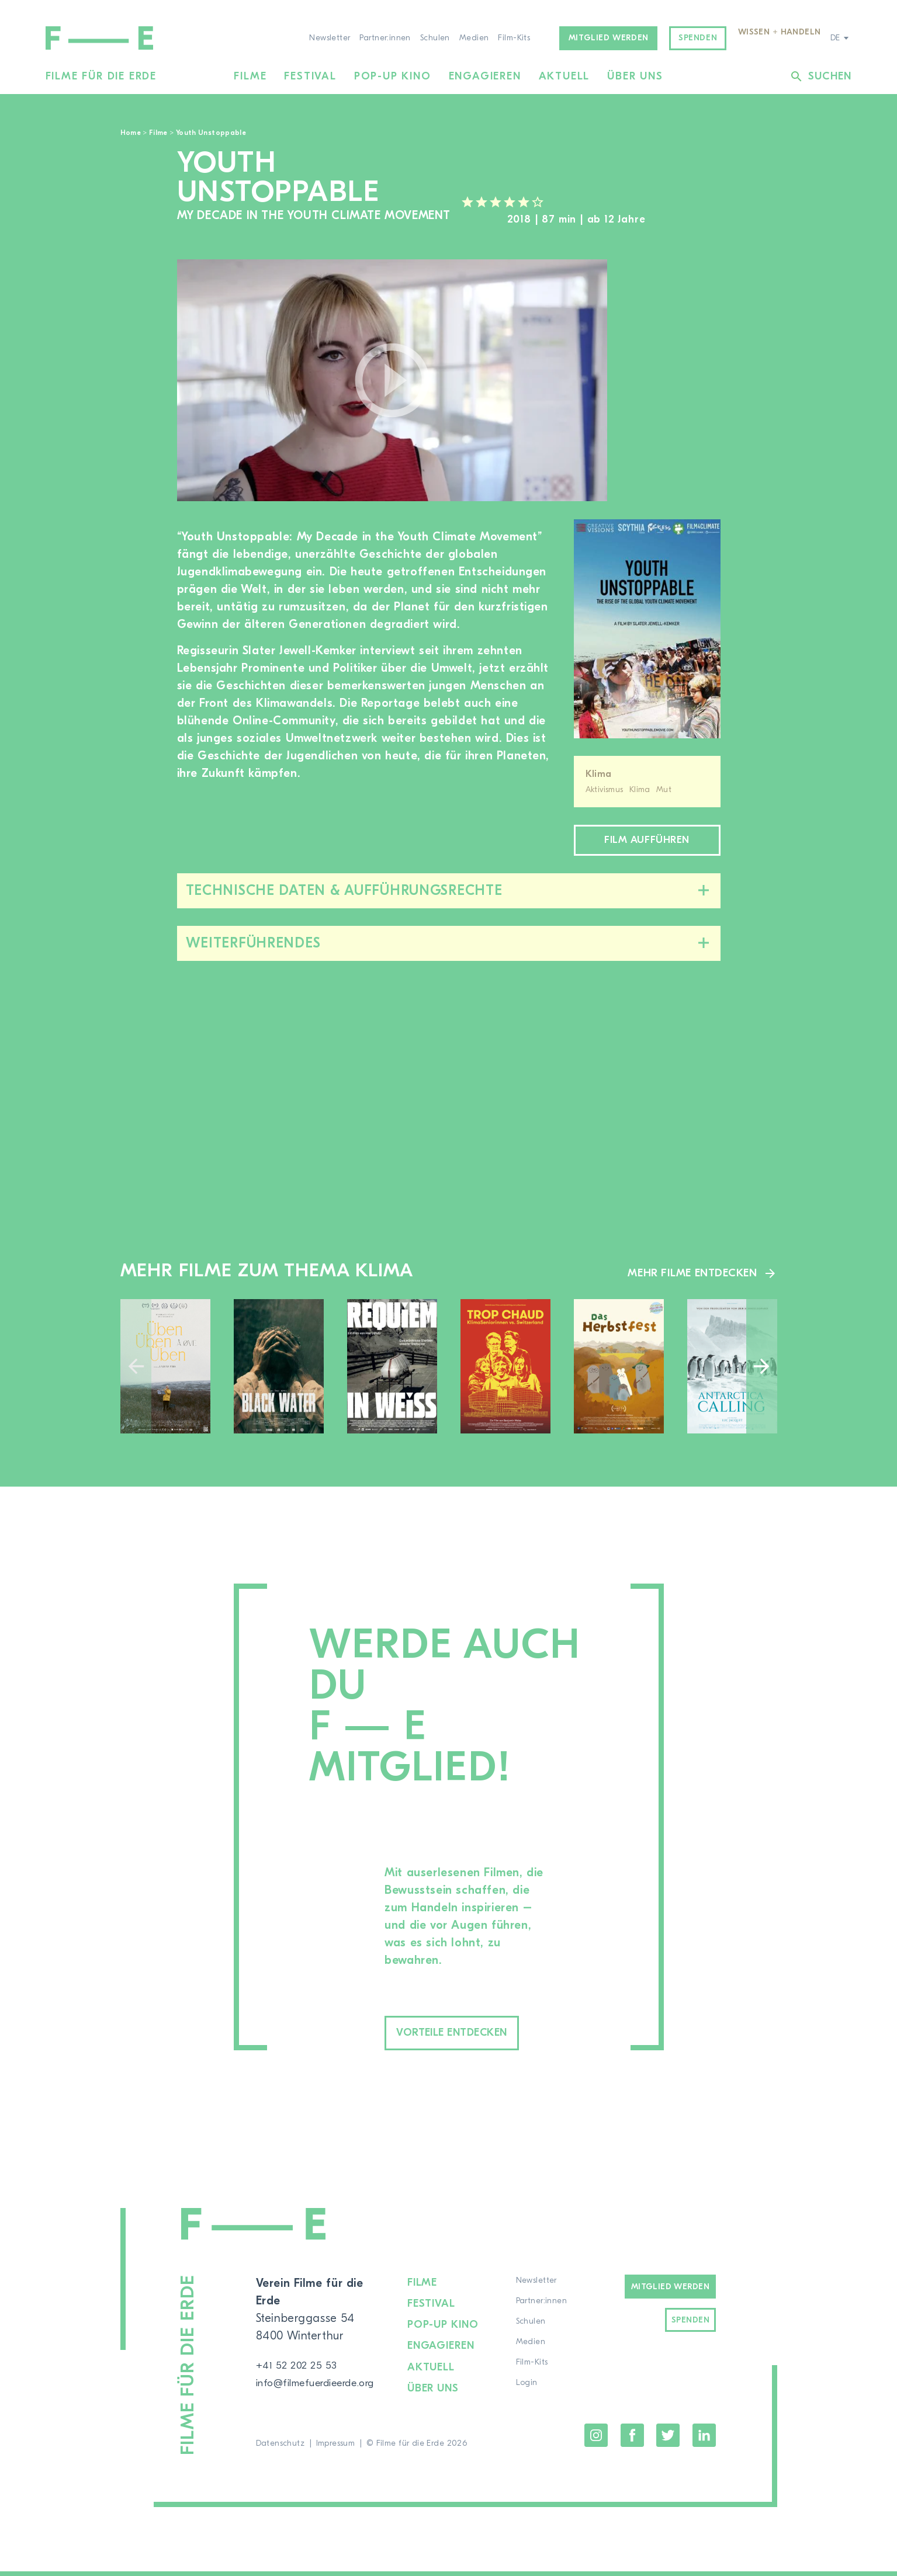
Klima (599, 774)
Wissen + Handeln (779, 32)
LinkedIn (704, 2440)
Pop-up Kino (392, 76)
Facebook (632, 2440)
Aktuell (564, 76)
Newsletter (329, 38)
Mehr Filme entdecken (687, 1277)
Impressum (335, 2448)
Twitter (668, 2440)
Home (130, 133)
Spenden (697, 38)
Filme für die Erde (101, 76)
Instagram (596, 2440)
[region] (676, 380)
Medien (474, 38)
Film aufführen (646, 842)
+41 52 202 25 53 (302, 2355)
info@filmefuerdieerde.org (326, 2373)
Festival (310, 76)
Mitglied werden (609, 38)
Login (533, 2391)
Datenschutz (280, 2448)
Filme (250, 76)
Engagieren (485, 76)
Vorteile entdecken (477, 2039)
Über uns (635, 76)
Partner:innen (384, 38)
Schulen (435, 38)
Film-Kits (514, 38)
